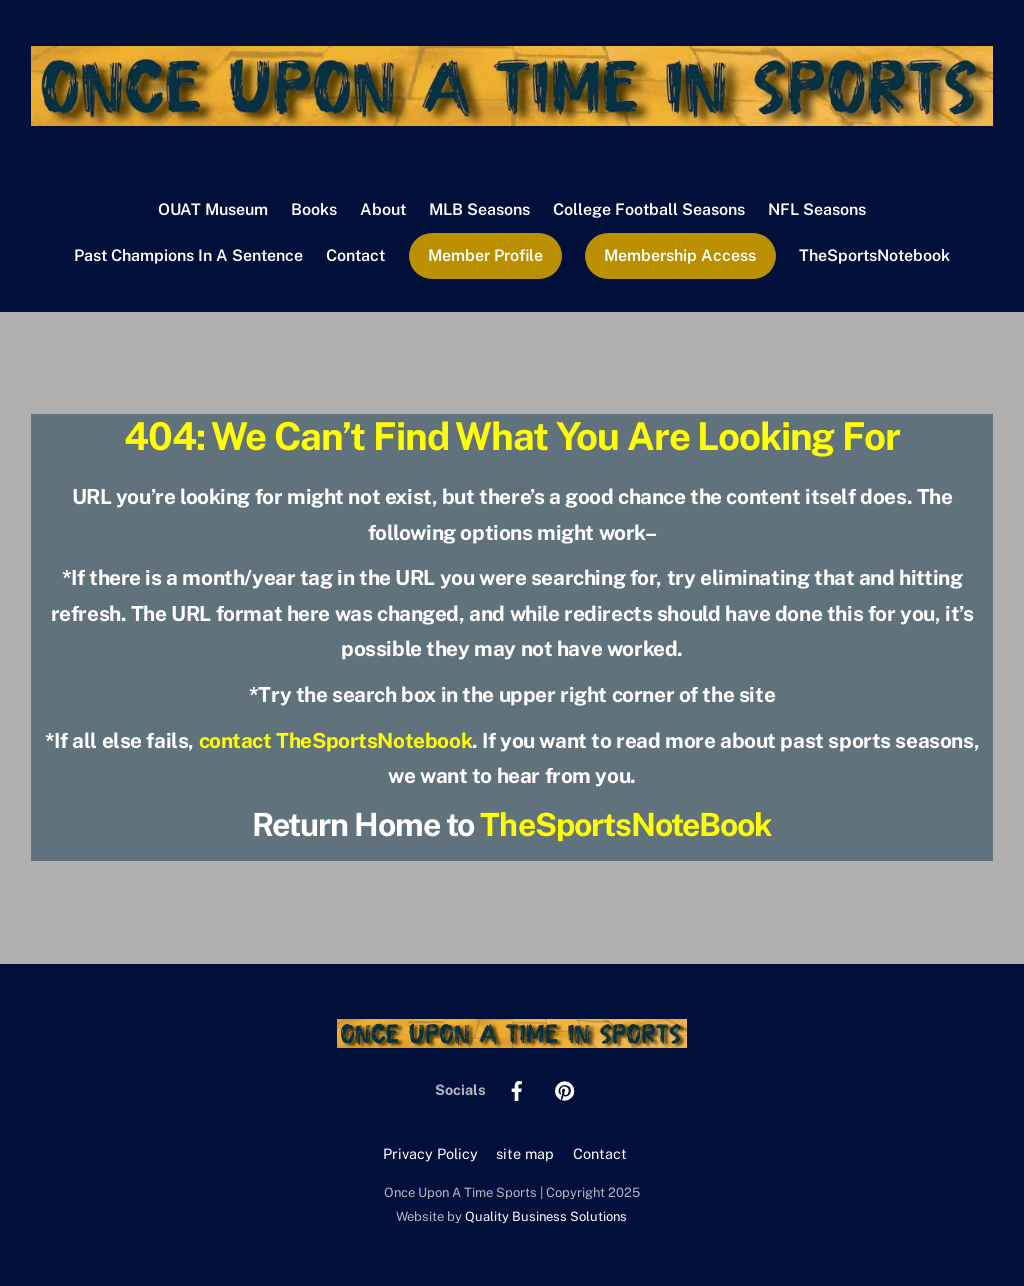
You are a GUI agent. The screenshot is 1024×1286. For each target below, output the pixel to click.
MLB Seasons (479, 209)
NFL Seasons (817, 209)
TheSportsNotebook (874, 255)
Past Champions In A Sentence (188, 255)
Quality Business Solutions (546, 1216)
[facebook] (517, 1088)
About (383, 209)
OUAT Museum (213, 209)
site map (525, 1153)
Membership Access (680, 255)
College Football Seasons (649, 209)
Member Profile (485, 255)
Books (314, 209)
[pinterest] (565, 1088)
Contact (355, 255)
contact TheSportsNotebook (336, 740)
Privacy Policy (430, 1153)
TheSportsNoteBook (626, 824)
